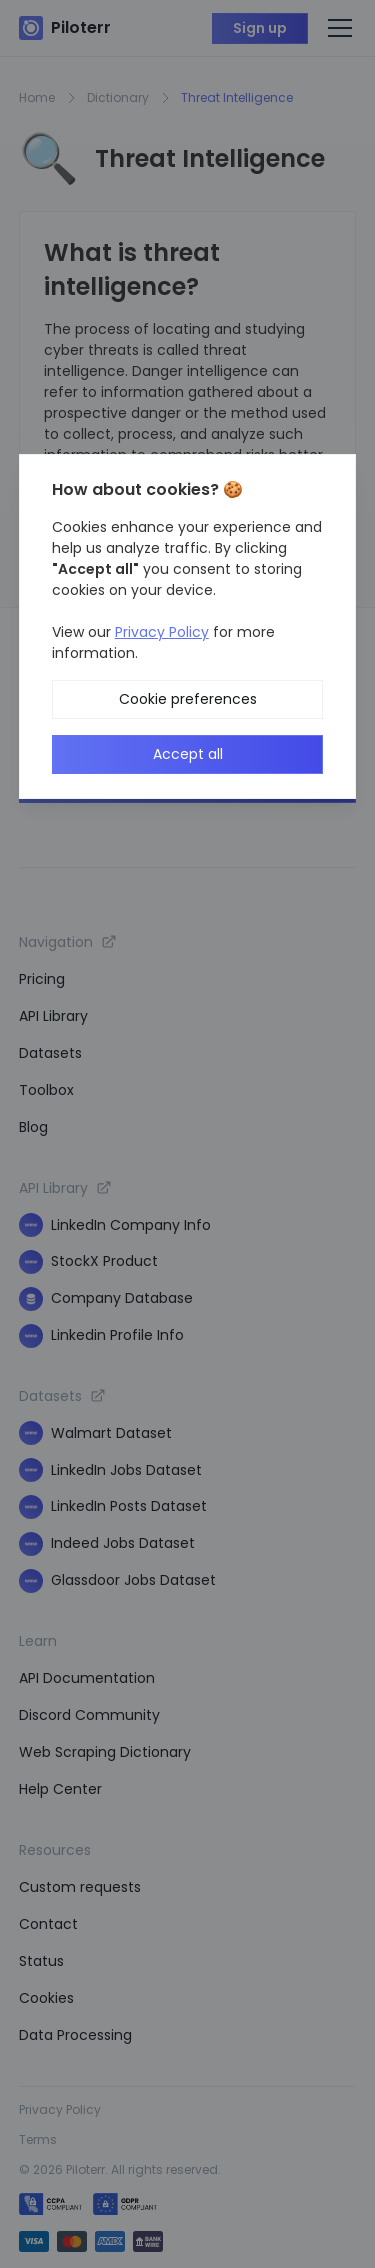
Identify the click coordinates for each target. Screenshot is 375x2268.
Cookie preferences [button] (188, 699)
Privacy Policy (162, 632)
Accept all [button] (188, 754)
